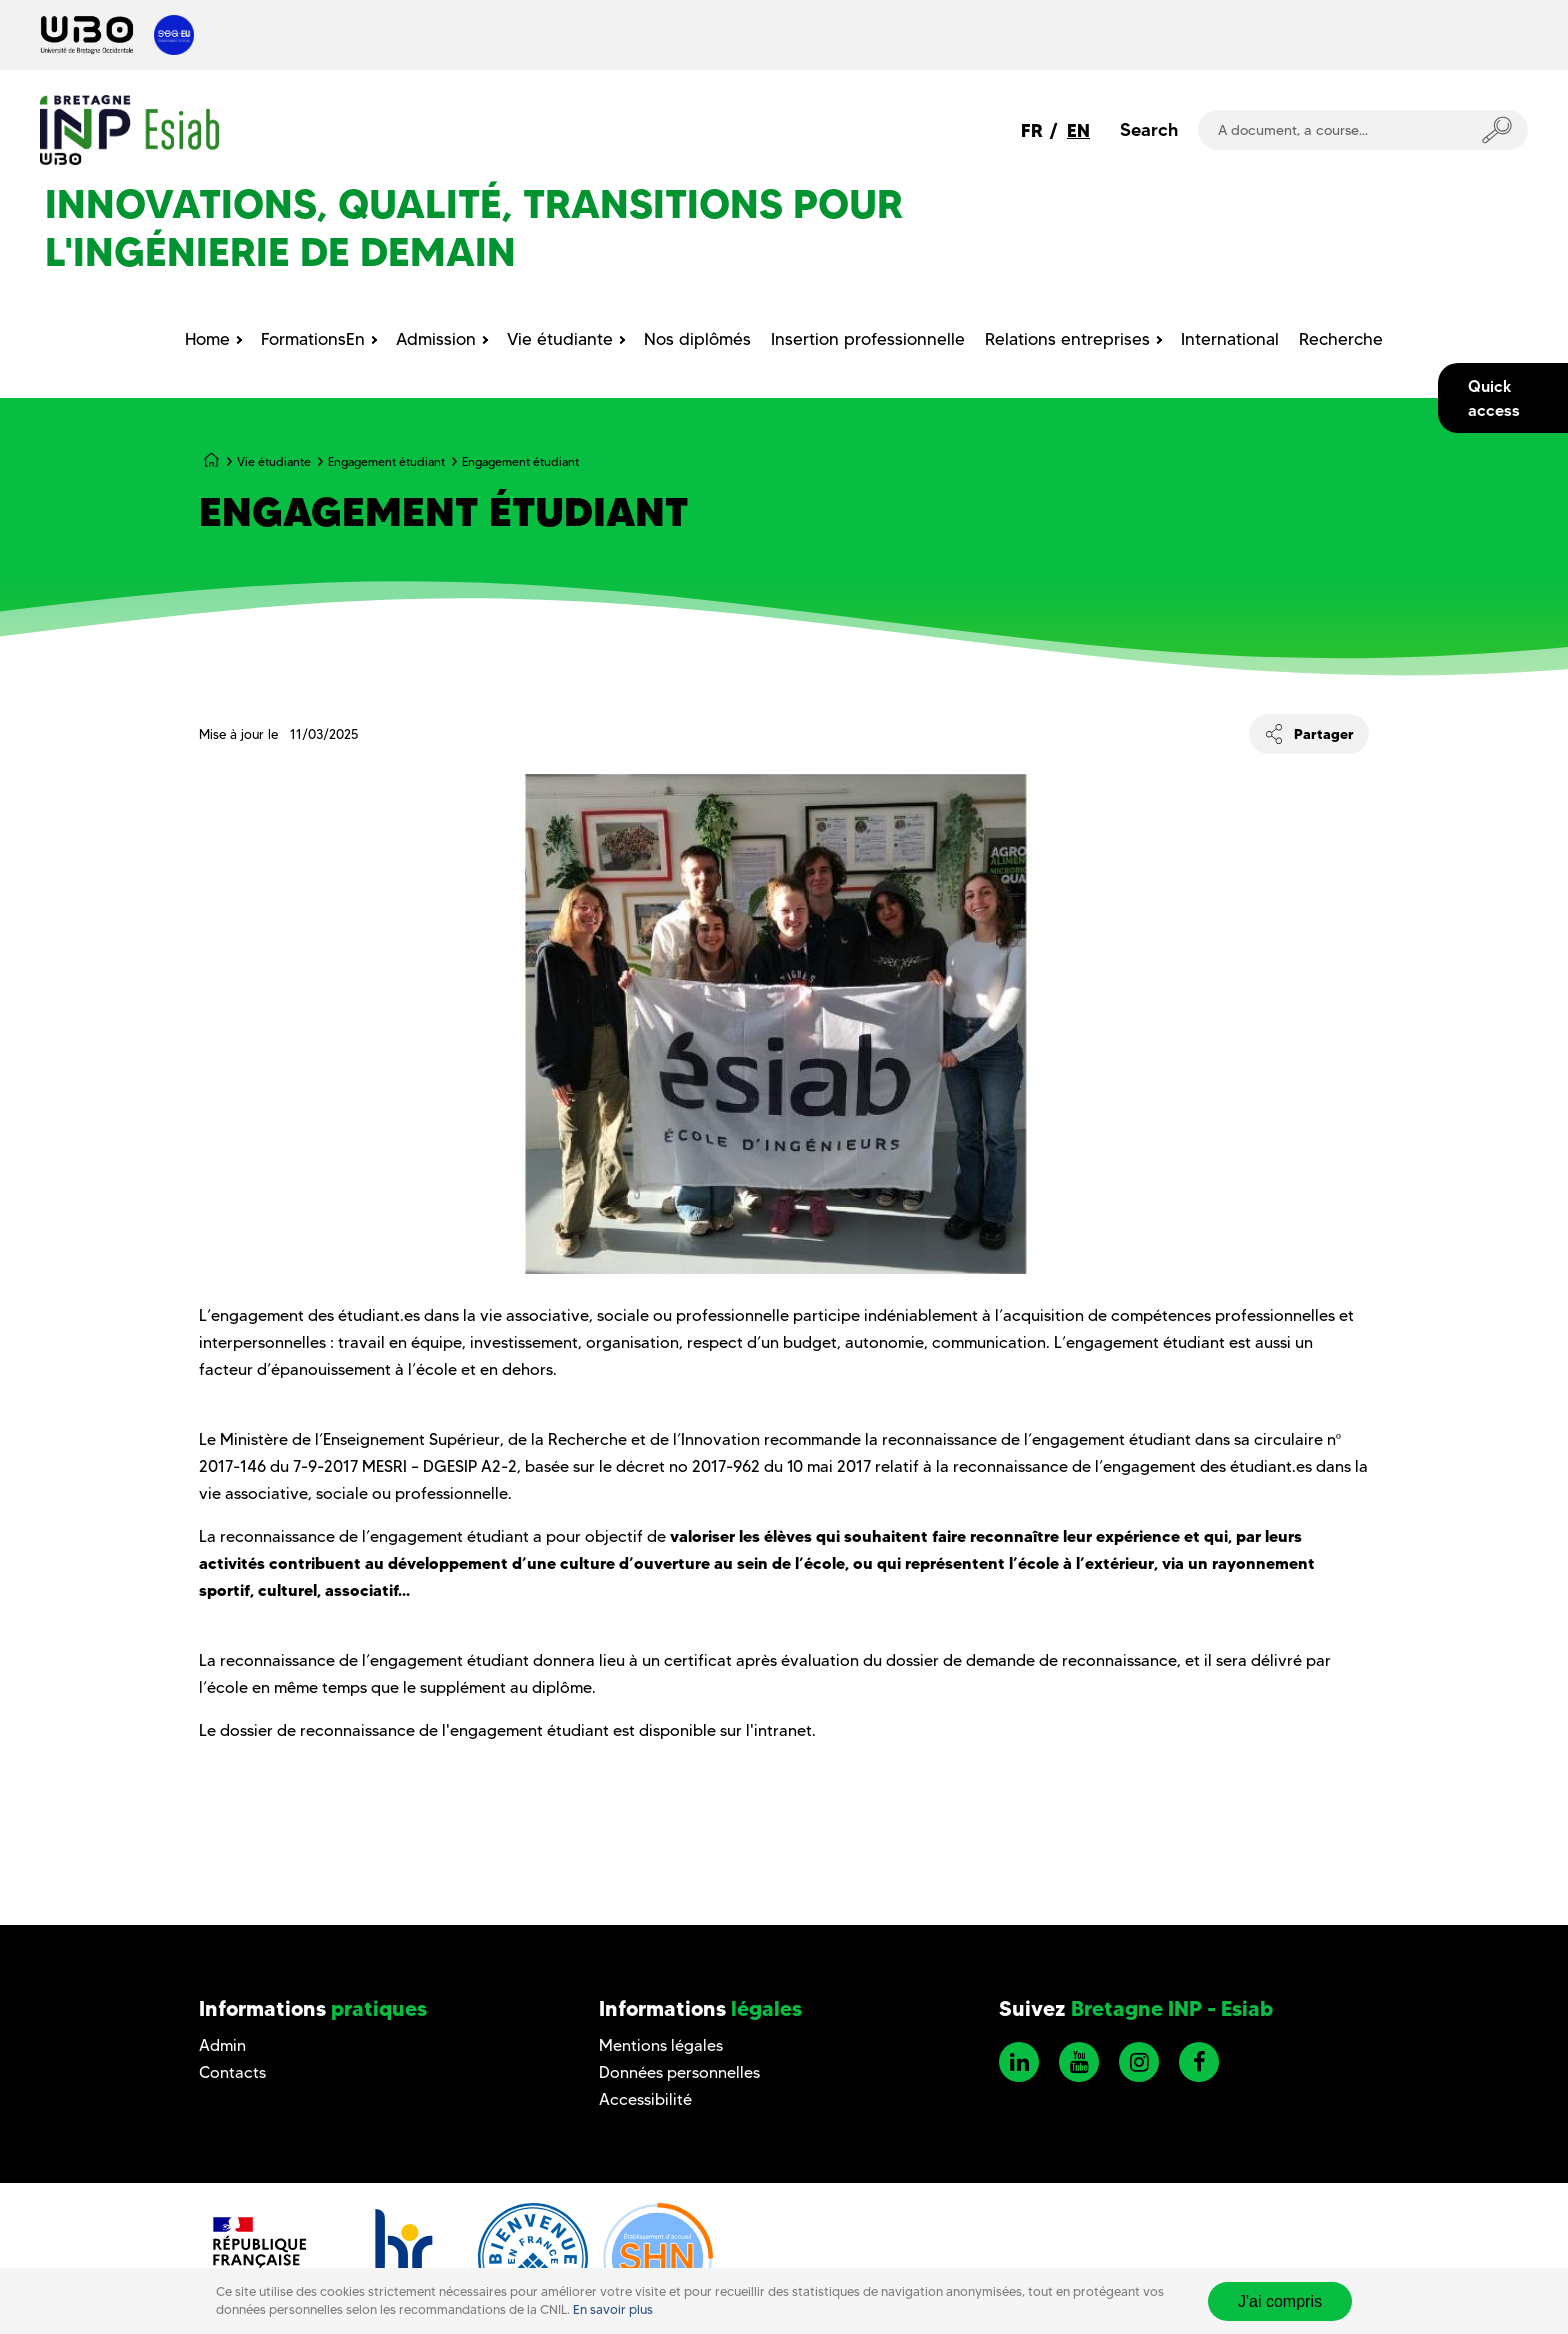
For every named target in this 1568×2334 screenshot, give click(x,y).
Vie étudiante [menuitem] (560, 339)
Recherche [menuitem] (1341, 339)
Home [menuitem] (207, 339)
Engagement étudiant (386, 461)
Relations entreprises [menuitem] (1067, 339)
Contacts (232, 2072)
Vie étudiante (274, 461)
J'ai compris (1280, 2301)
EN (1078, 130)
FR (1032, 130)
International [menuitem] (1230, 339)
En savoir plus (613, 2309)
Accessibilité (645, 2099)
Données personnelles (679, 2072)
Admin (222, 2045)
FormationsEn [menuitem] (313, 339)
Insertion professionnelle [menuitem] (868, 339)
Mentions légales (661, 2045)
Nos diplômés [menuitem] (697, 339)
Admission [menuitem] (436, 339)
